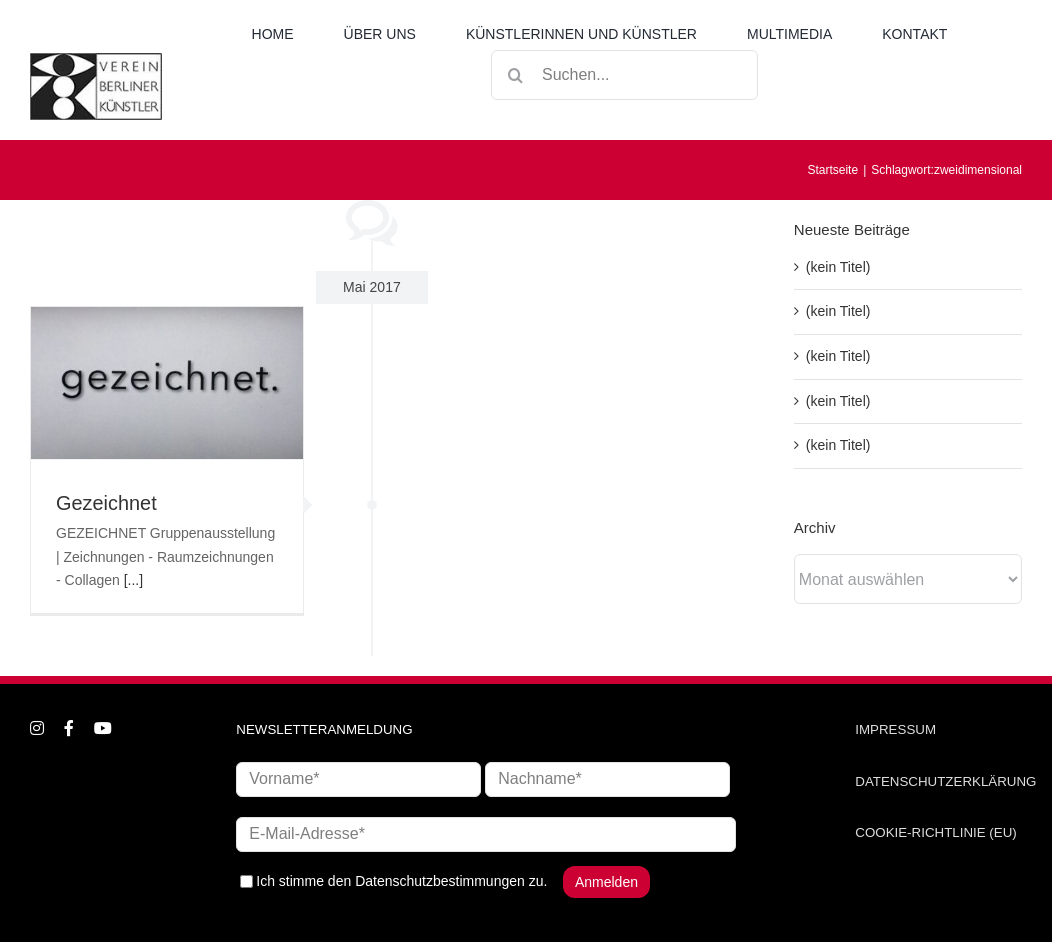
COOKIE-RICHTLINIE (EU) (935, 832)
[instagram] (37, 728)
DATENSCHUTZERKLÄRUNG (945, 781)
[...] (133, 580)
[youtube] (103, 728)
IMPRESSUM (895, 729)
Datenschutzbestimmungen (440, 880)
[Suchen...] (624, 75)
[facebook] (69, 728)
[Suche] (516, 75)
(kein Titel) (838, 267)
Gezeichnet (106, 503)
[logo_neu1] (96, 60)
